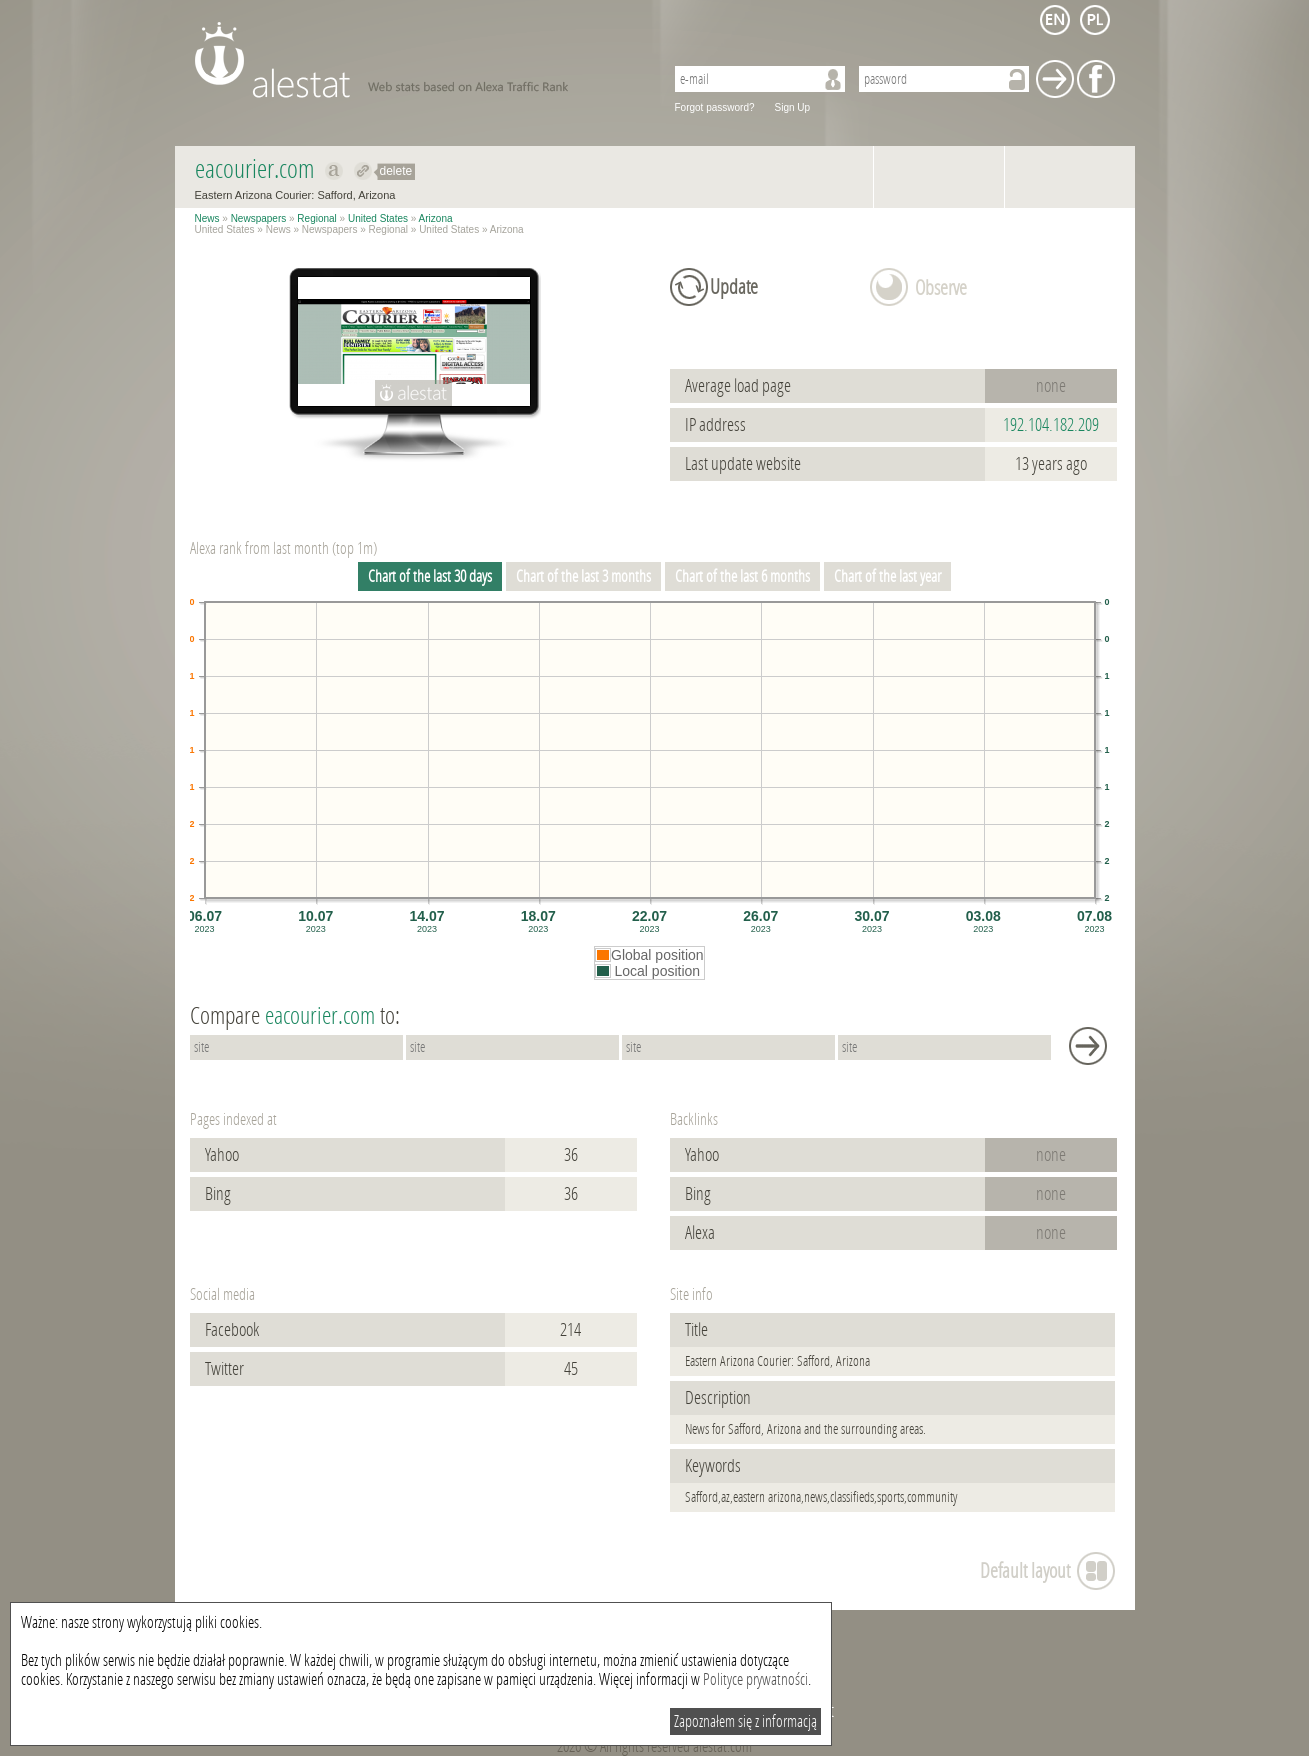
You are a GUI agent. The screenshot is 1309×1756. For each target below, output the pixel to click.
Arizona (436, 218)
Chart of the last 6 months (742, 576)
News (207, 218)
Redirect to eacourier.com (363, 171)
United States (378, 218)
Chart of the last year (887, 576)
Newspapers (259, 218)
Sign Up (793, 107)
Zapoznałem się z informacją (745, 1721)
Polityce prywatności (755, 1679)
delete (396, 171)
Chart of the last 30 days (430, 576)
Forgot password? (715, 107)
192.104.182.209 (1051, 425)
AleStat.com (417, 60)
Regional (316, 218)
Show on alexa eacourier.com (334, 171)
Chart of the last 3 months (583, 576)
